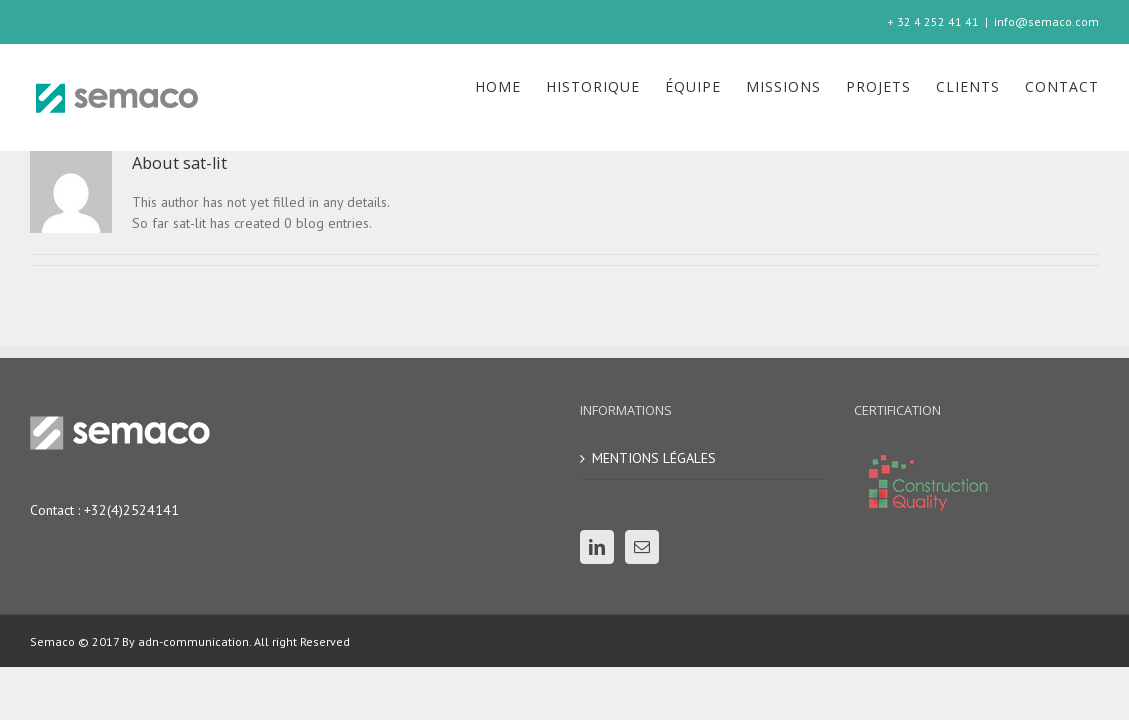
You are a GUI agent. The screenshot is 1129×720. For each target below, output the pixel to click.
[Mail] (642, 547)
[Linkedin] (597, 547)
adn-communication (192, 641)
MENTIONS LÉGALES (654, 458)
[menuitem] (400, 87)
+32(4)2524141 (131, 510)
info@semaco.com (1046, 21)
